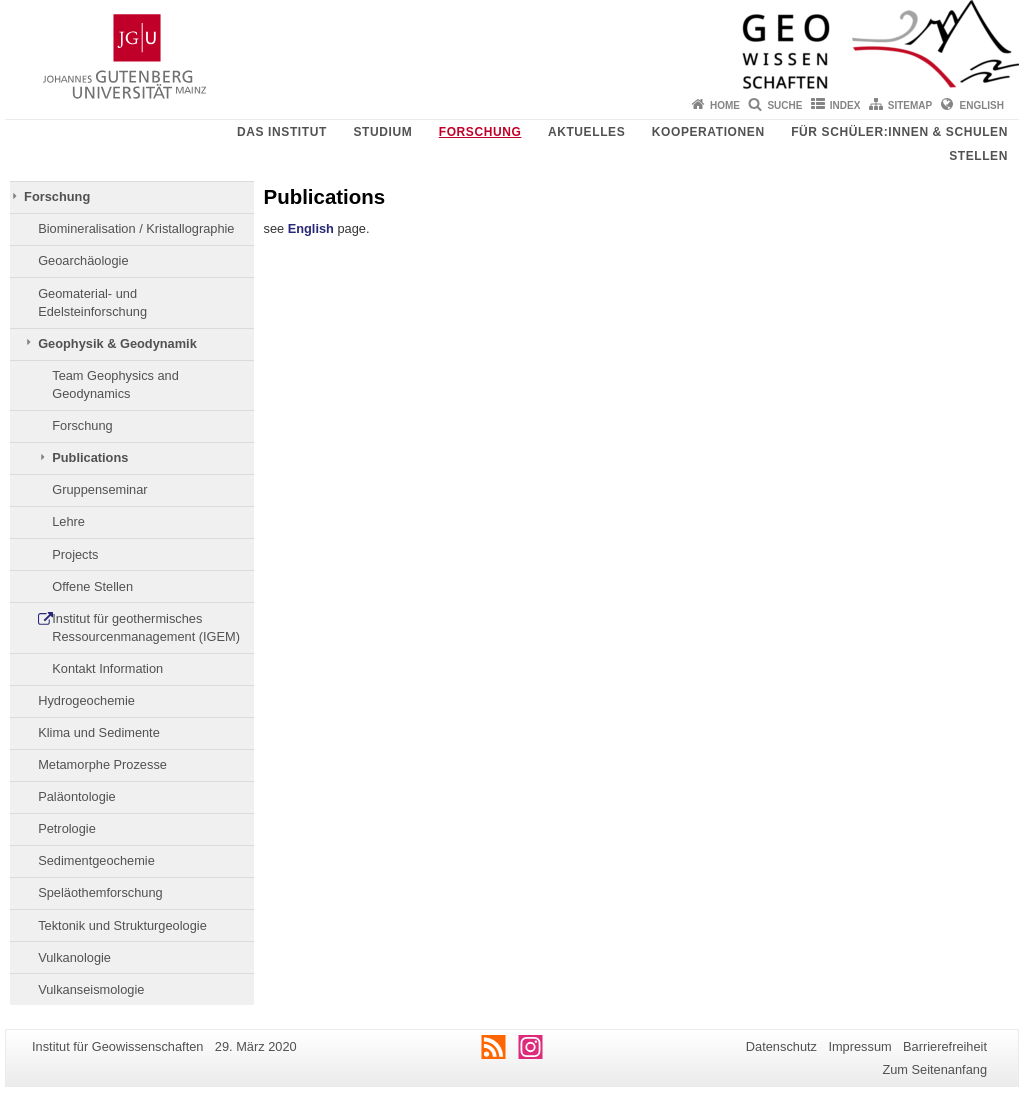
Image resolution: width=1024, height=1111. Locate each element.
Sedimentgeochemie (96, 860)
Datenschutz (781, 1046)
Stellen (978, 156)
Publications (90, 457)
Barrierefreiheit (945, 1046)
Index (845, 105)
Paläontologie (77, 796)
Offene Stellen (92, 586)
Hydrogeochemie (86, 700)
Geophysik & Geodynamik (117, 343)
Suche (784, 105)
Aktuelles (586, 132)
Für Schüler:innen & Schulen (899, 132)
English (982, 105)
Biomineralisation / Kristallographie (136, 228)
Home (725, 105)
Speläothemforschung (100, 892)
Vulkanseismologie (91, 989)
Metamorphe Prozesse (102, 764)
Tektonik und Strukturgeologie (122, 925)
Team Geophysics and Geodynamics (115, 384)
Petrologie (67, 828)
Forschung (480, 132)
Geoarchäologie (83, 260)
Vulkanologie (74, 957)
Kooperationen (708, 132)
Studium (382, 132)
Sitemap (910, 105)
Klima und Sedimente (99, 732)
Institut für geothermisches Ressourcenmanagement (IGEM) (146, 627)
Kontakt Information (107, 668)
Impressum (859, 1046)
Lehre (68, 521)
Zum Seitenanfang (934, 1069)
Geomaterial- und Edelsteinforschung (92, 302)
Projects (75, 554)
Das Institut (282, 132)
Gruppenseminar (99, 489)
